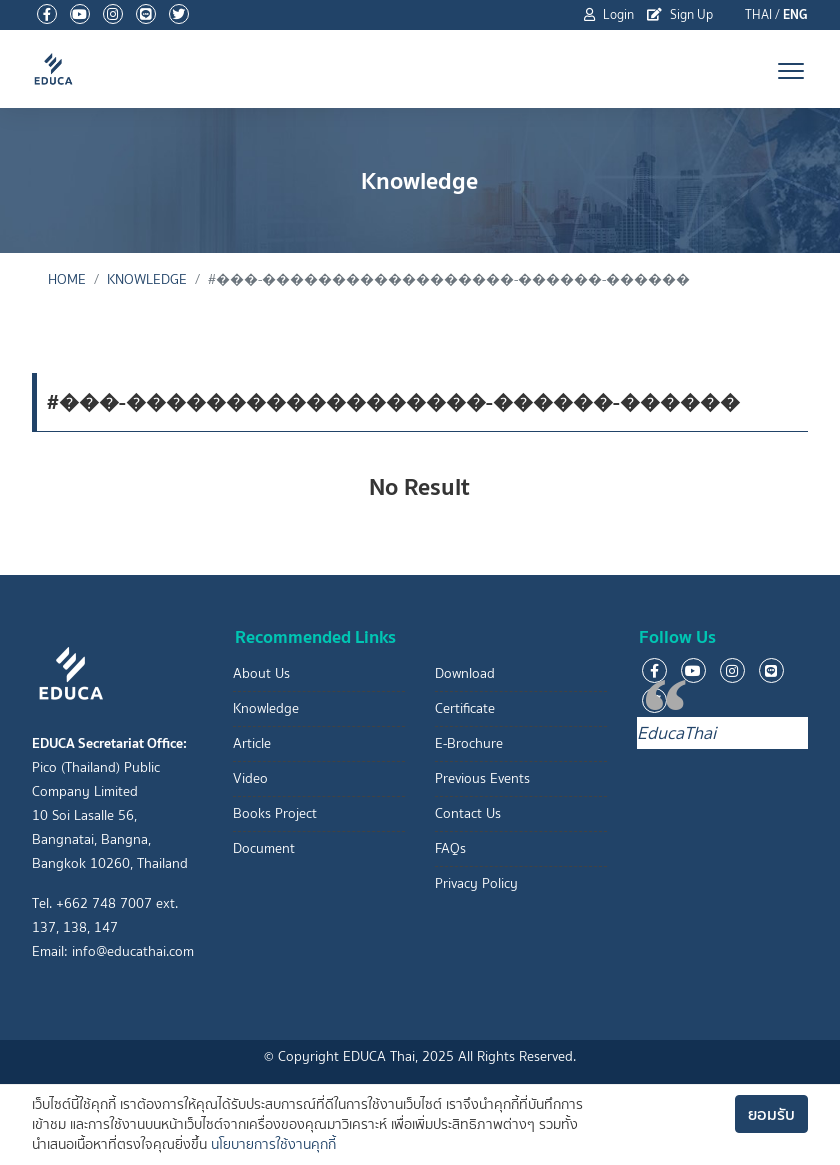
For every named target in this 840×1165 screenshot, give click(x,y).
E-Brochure (469, 743)
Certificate (465, 708)
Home (67, 279)
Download (465, 673)
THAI (758, 14)
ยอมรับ (771, 1114)
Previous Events (482, 778)
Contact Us (468, 813)
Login (609, 14)
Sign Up (680, 14)
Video (250, 778)
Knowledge (147, 279)
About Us (261, 673)
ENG (795, 14)
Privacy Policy (476, 883)
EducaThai (676, 733)
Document (264, 848)
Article (252, 743)
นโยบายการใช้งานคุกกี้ (273, 1144)
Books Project (275, 813)
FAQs (450, 848)
